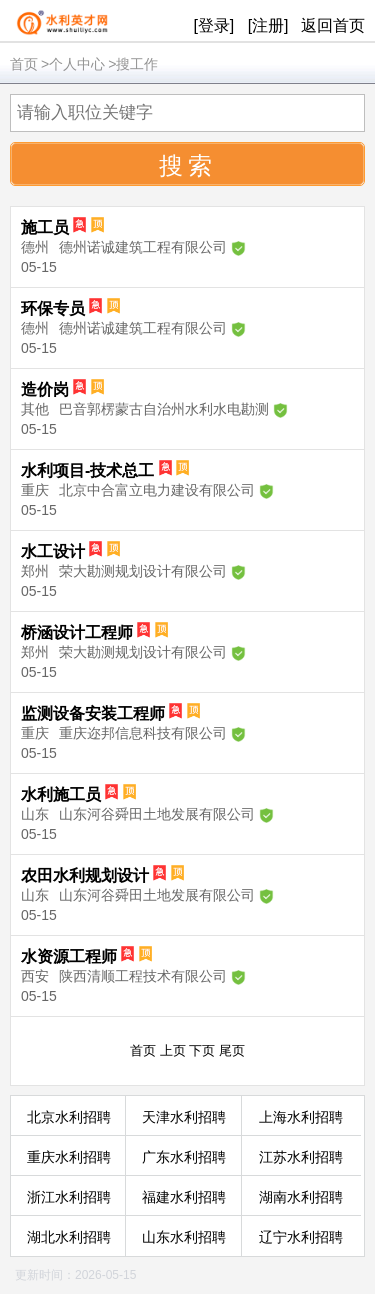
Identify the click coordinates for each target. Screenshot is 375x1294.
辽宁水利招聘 (301, 1237)
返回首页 (333, 25)
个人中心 (77, 64)
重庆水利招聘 (69, 1157)
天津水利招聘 (184, 1117)
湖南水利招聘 (301, 1197)
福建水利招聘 (184, 1197)
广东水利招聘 (184, 1157)
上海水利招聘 (301, 1117)
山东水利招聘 (184, 1237)
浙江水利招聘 (69, 1197)
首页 (24, 64)
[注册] (268, 25)
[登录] (213, 25)
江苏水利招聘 (301, 1157)
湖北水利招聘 (69, 1237)
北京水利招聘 (69, 1117)
